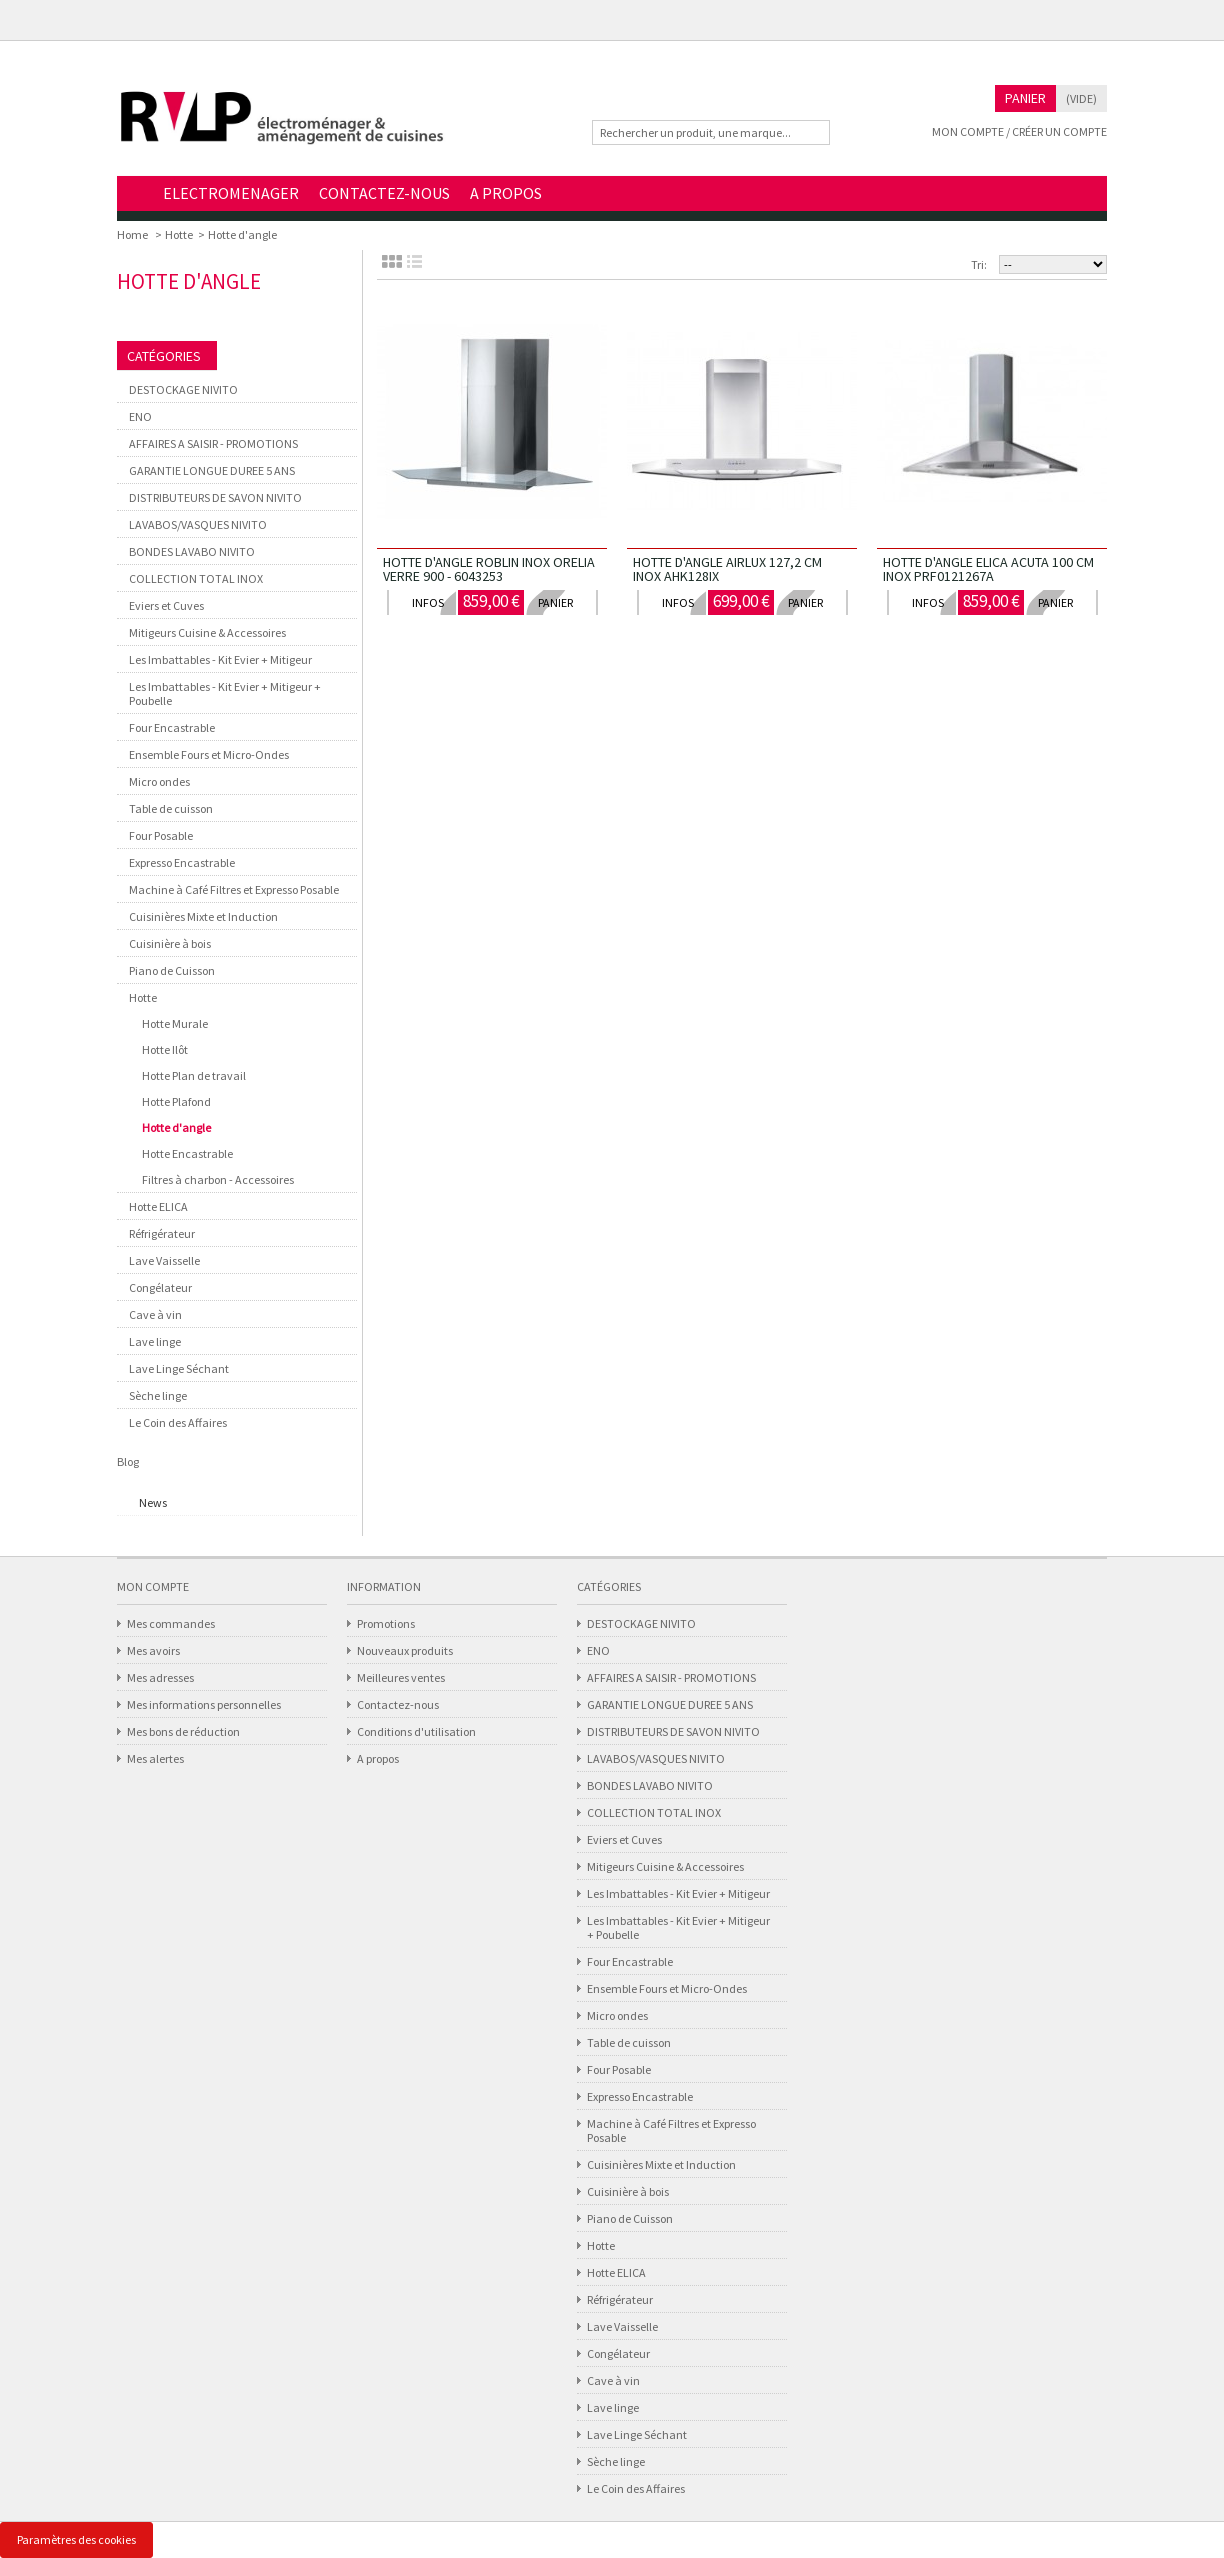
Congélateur (160, 1287)
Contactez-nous (398, 1704)
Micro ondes (159, 781)
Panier (1025, 98)
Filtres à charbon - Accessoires (218, 1179)
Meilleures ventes (401, 1677)
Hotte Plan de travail (194, 1075)
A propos (378, 1758)
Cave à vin (155, 1314)
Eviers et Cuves (166, 605)
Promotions (386, 1623)
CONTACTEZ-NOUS (384, 193)
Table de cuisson (171, 808)
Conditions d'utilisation (416, 1731)
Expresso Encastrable (182, 862)
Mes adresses (160, 1677)
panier (555, 602)
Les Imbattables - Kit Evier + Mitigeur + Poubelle (225, 693)
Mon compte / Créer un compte (1019, 131)
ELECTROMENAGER (231, 193)
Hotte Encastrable (187, 1153)
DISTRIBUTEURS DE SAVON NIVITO (215, 497)
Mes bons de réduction (183, 1731)
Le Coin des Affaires (178, 1422)
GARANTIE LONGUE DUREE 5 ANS (212, 470)
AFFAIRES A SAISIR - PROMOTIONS (213, 443)
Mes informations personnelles (204, 1704)
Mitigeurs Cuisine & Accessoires (207, 632)
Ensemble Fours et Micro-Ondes (209, 754)
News (153, 1502)
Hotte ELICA (158, 1206)
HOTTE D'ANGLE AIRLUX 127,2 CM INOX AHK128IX (727, 569)
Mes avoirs (153, 1650)
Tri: (979, 264)
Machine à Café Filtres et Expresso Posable (234, 889)
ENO (140, 416)
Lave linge (155, 1341)
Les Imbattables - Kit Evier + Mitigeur (220, 659)
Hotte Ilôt (165, 1049)
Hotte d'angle (176, 1127)
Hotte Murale (175, 1023)
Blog (128, 1461)
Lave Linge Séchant (179, 1368)
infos (428, 602)
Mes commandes (171, 1623)
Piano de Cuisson (172, 970)
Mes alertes (155, 1758)
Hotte (179, 234)
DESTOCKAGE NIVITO (183, 389)
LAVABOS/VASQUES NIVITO (198, 524)
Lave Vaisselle (164, 1260)
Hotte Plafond (176, 1101)
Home (135, 194)
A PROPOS (506, 193)
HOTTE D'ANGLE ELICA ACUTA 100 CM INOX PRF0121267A (988, 569)
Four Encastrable (172, 727)
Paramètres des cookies (76, 2539)
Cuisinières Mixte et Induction (203, 916)
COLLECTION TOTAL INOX (196, 578)
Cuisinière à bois (170, 943)
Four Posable (161, 835)
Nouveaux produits (405, 1650)
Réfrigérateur (162, 1233)
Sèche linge (158, 1395)
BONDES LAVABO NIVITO (192, 551)
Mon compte (153, 1586)
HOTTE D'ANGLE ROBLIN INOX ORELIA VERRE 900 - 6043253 (489, 569)
